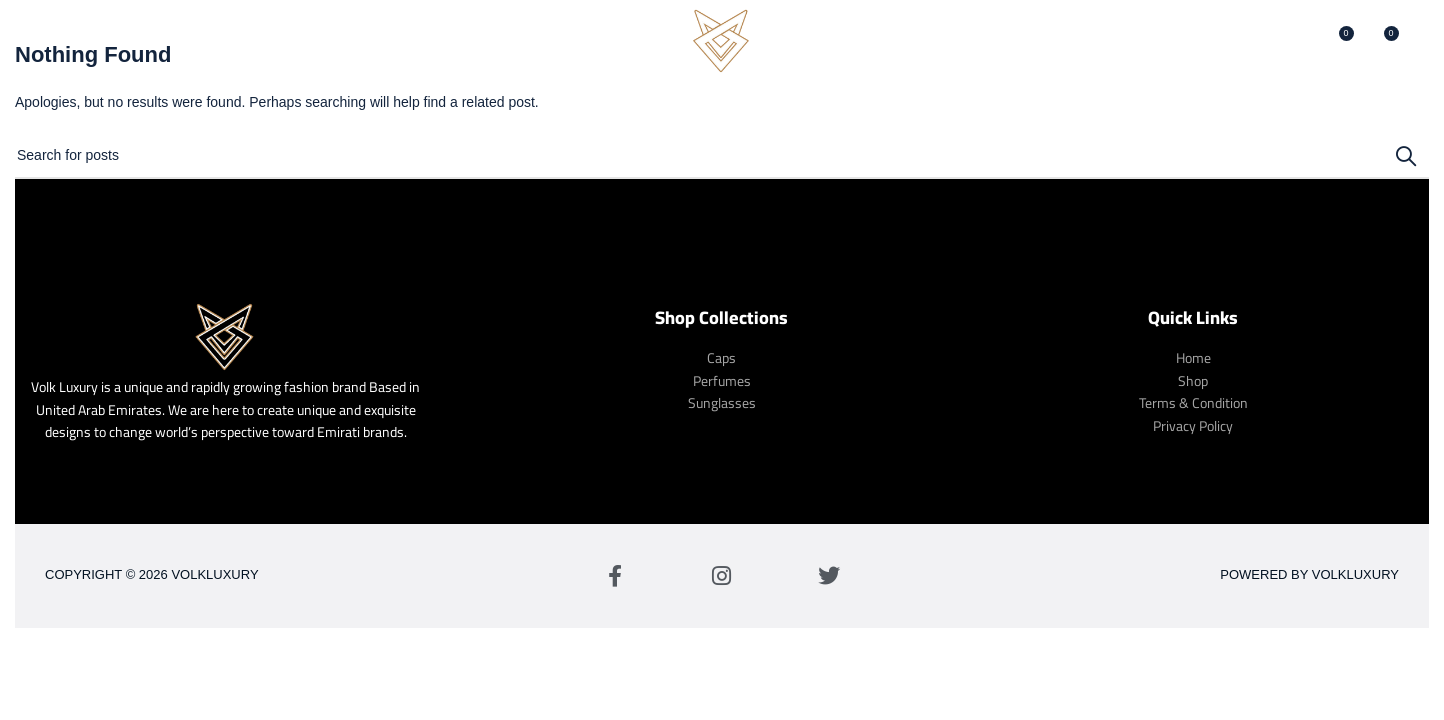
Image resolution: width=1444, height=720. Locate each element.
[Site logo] (722, 44)
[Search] (1295, 45)
